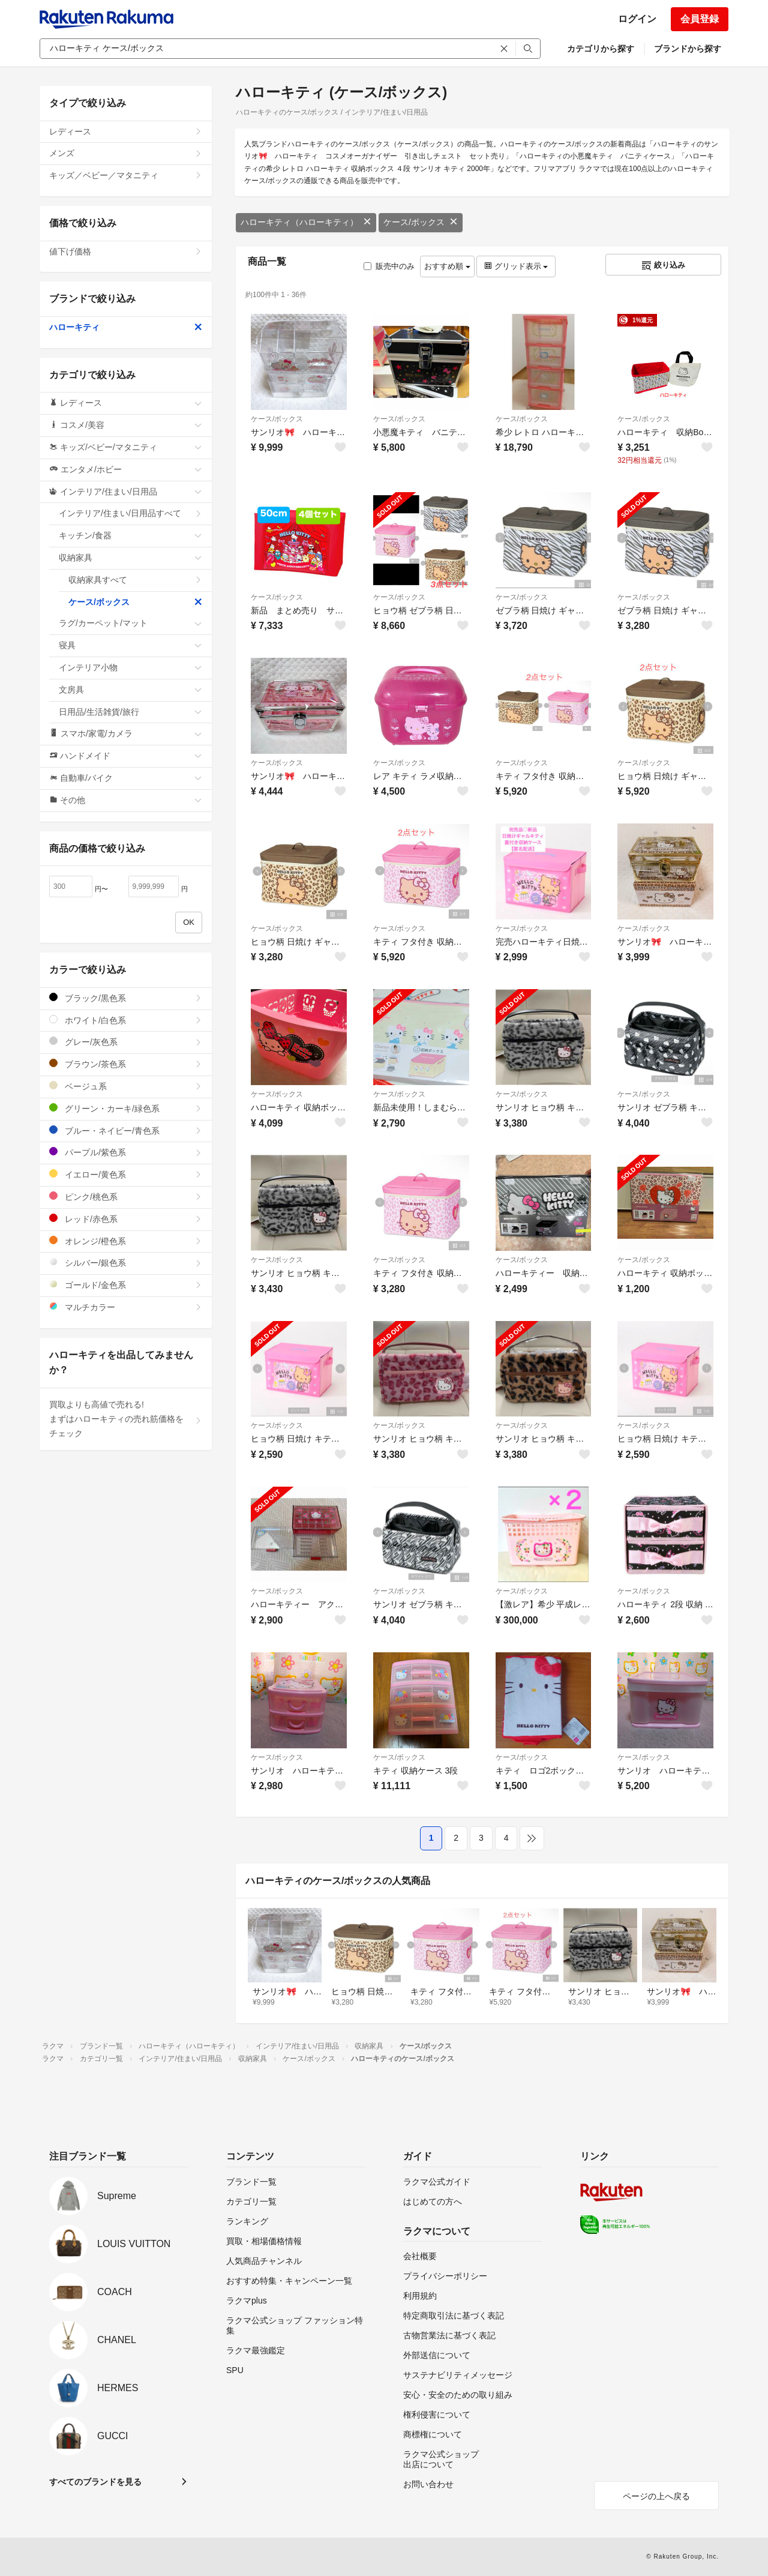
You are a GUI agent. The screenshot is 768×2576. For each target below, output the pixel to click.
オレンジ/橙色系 (125, 1241)
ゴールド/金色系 (125, 1285)
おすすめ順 (447, 266)
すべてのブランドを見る (95, 2482)
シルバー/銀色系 (125, 1262)
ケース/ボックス (420, 222)
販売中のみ (389, 266)
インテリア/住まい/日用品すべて (130, 513)
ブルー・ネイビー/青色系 (125, 1130)
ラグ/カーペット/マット (130, 623)
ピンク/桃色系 (125, 1196)
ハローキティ (125, 327)
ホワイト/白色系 (125, 1020)
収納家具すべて (135, 580)
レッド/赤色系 (125, 1219)
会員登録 (699, 19)
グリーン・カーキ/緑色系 (125, 1108)
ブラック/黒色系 (125, 998)
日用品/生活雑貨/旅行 (130, 712)
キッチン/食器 (130, 535)
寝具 (130, 645)
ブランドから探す (687, 48)
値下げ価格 (125, 251)
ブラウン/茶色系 (125, 1064)
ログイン (637, 19)
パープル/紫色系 (125, 1152)
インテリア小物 (130, 667)
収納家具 (130, 557)
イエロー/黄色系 (125, 1174)
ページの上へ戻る (656, 2496)
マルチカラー (125, 1307)
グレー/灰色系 (125, 1042)
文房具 (130, 689)
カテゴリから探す (600, 48)
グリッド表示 (516, 266)
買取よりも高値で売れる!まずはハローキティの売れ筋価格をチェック (125, 1419)
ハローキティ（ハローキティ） (306, 222)
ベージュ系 (125, 1086)
